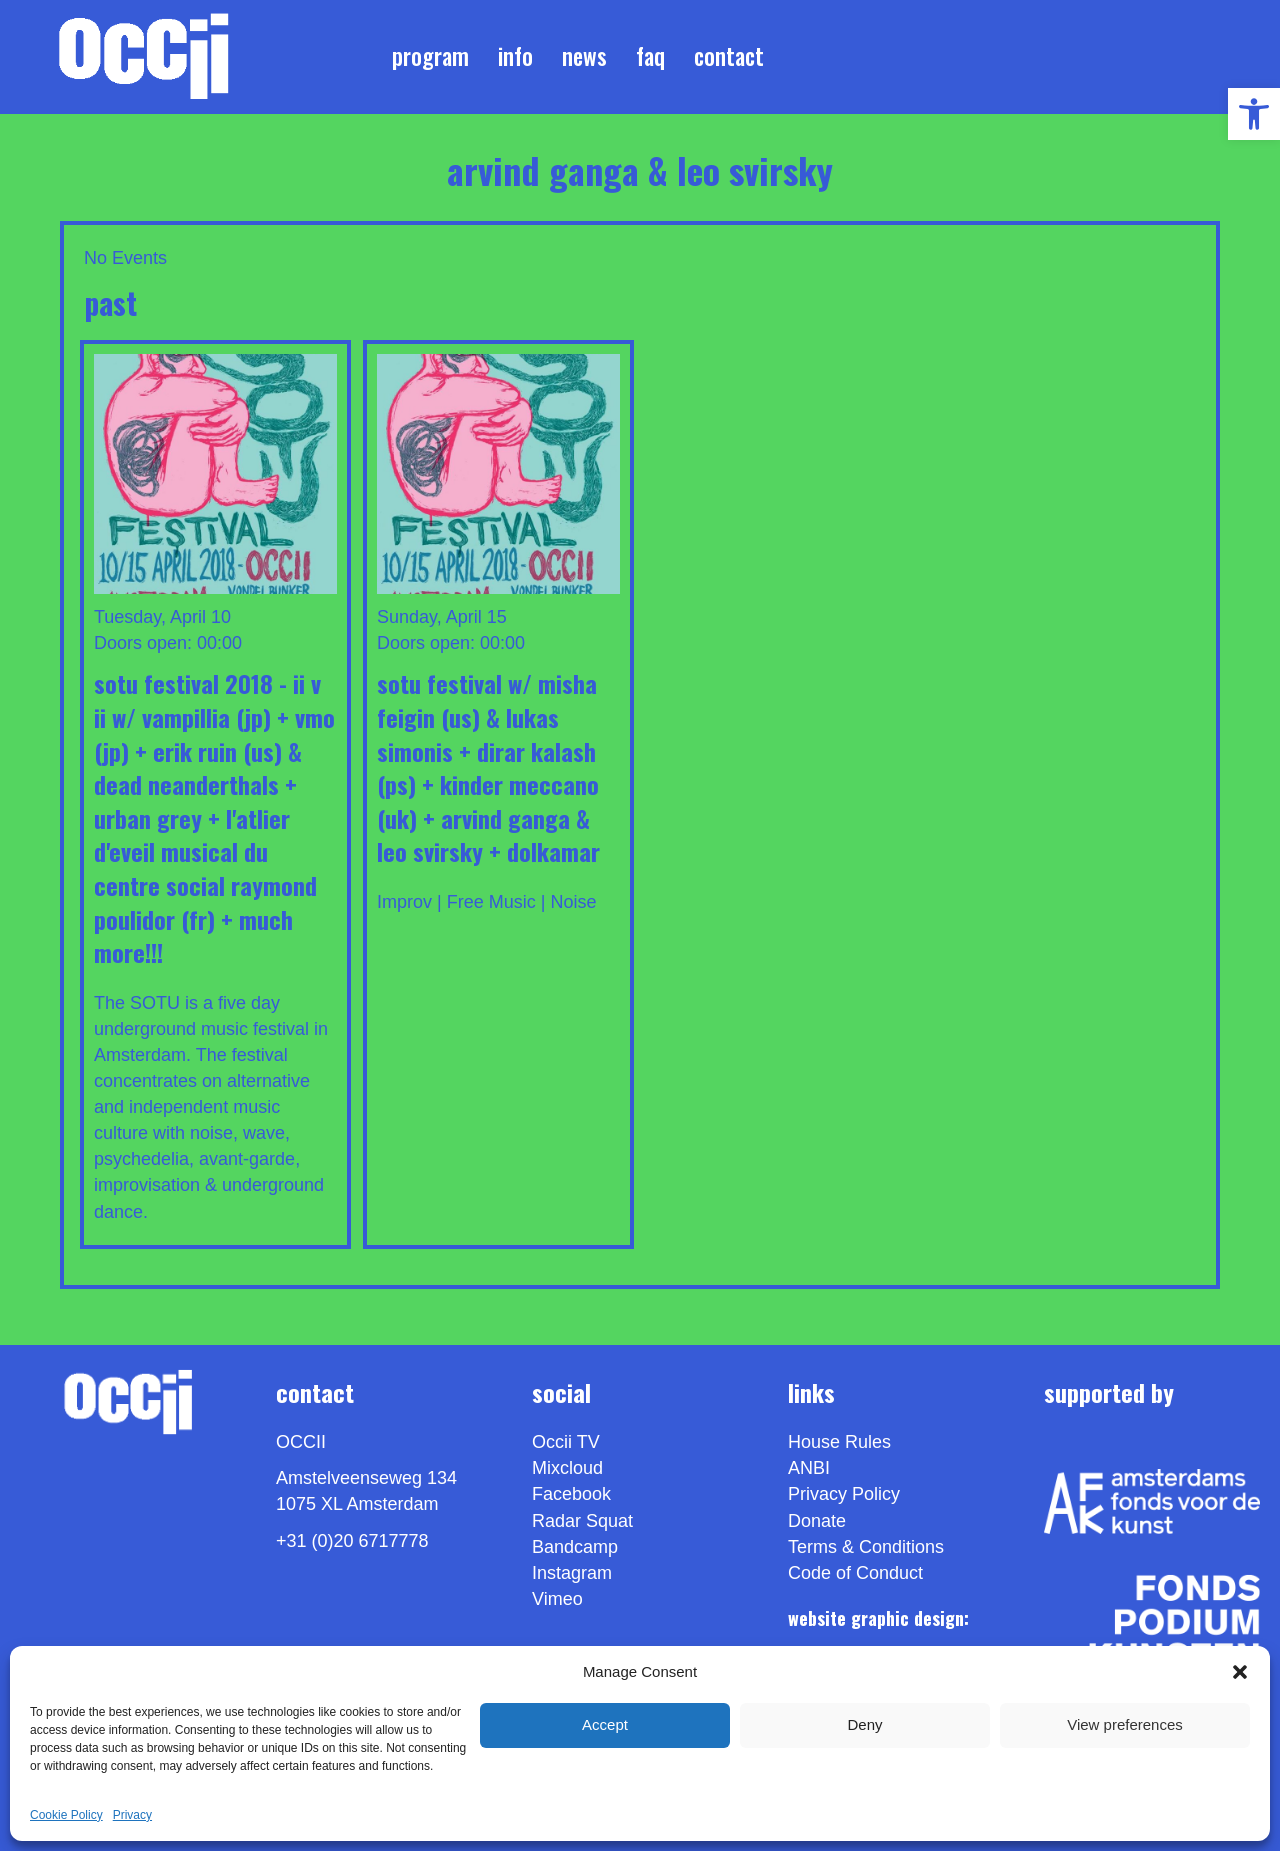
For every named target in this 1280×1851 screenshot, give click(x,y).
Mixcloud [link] (567, 1468)
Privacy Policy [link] (844, 1494)
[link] (1254, 114)
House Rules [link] (839, 1442)
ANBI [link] (809, 1468)
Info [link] (515, 56)
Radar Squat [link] (582, 1521)
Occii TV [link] (566, 1442)
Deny (864, 1724)
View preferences (1125, 1724)
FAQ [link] (650, 56)
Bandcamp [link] (575, 1547)
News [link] (584, 56)
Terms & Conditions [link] (866, 1547)
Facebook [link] (571, 1494)
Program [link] (430, 56)
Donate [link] (817, 1521)
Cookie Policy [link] (66, 1815)
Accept (605, 1724)
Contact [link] (729, 56)
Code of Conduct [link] (855, 1573)
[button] (1240, 1672)
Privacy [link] (132, 1815)
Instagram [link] (572, 1573)
